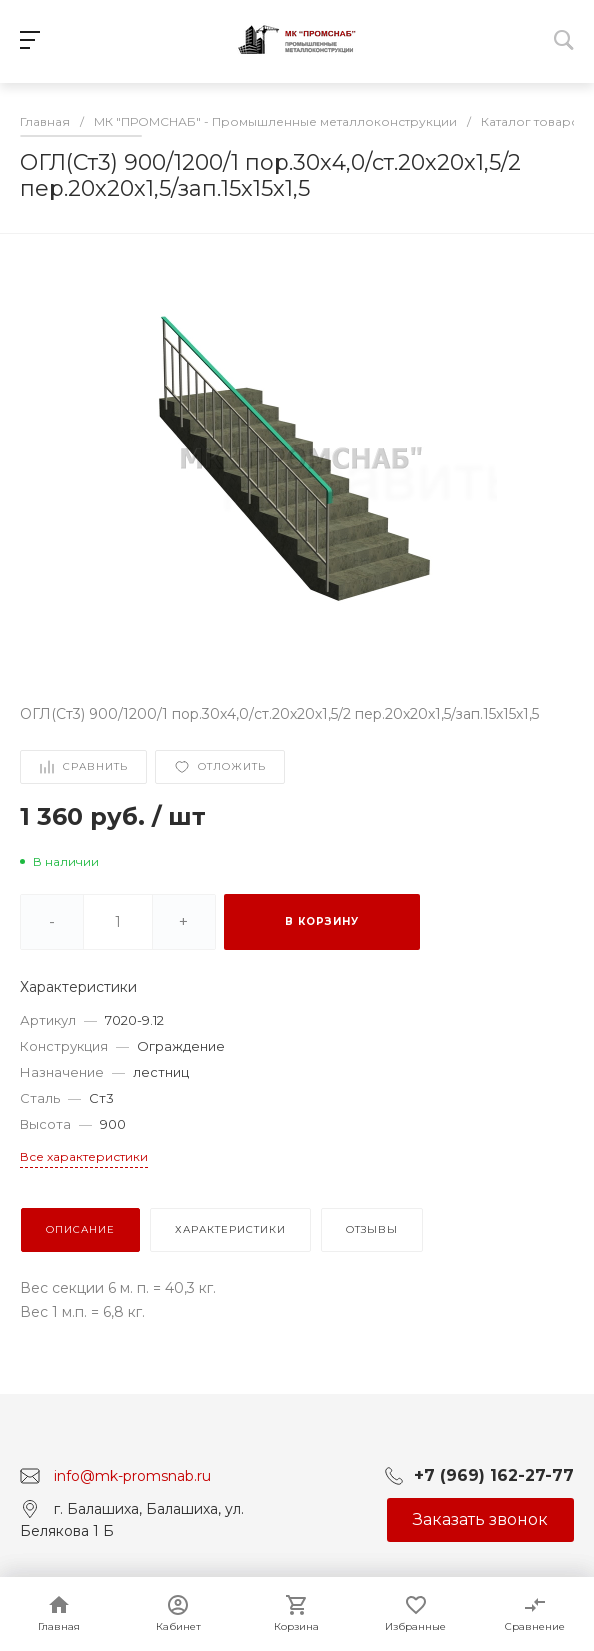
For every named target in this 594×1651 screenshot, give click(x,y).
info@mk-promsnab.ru (132, 1476)
